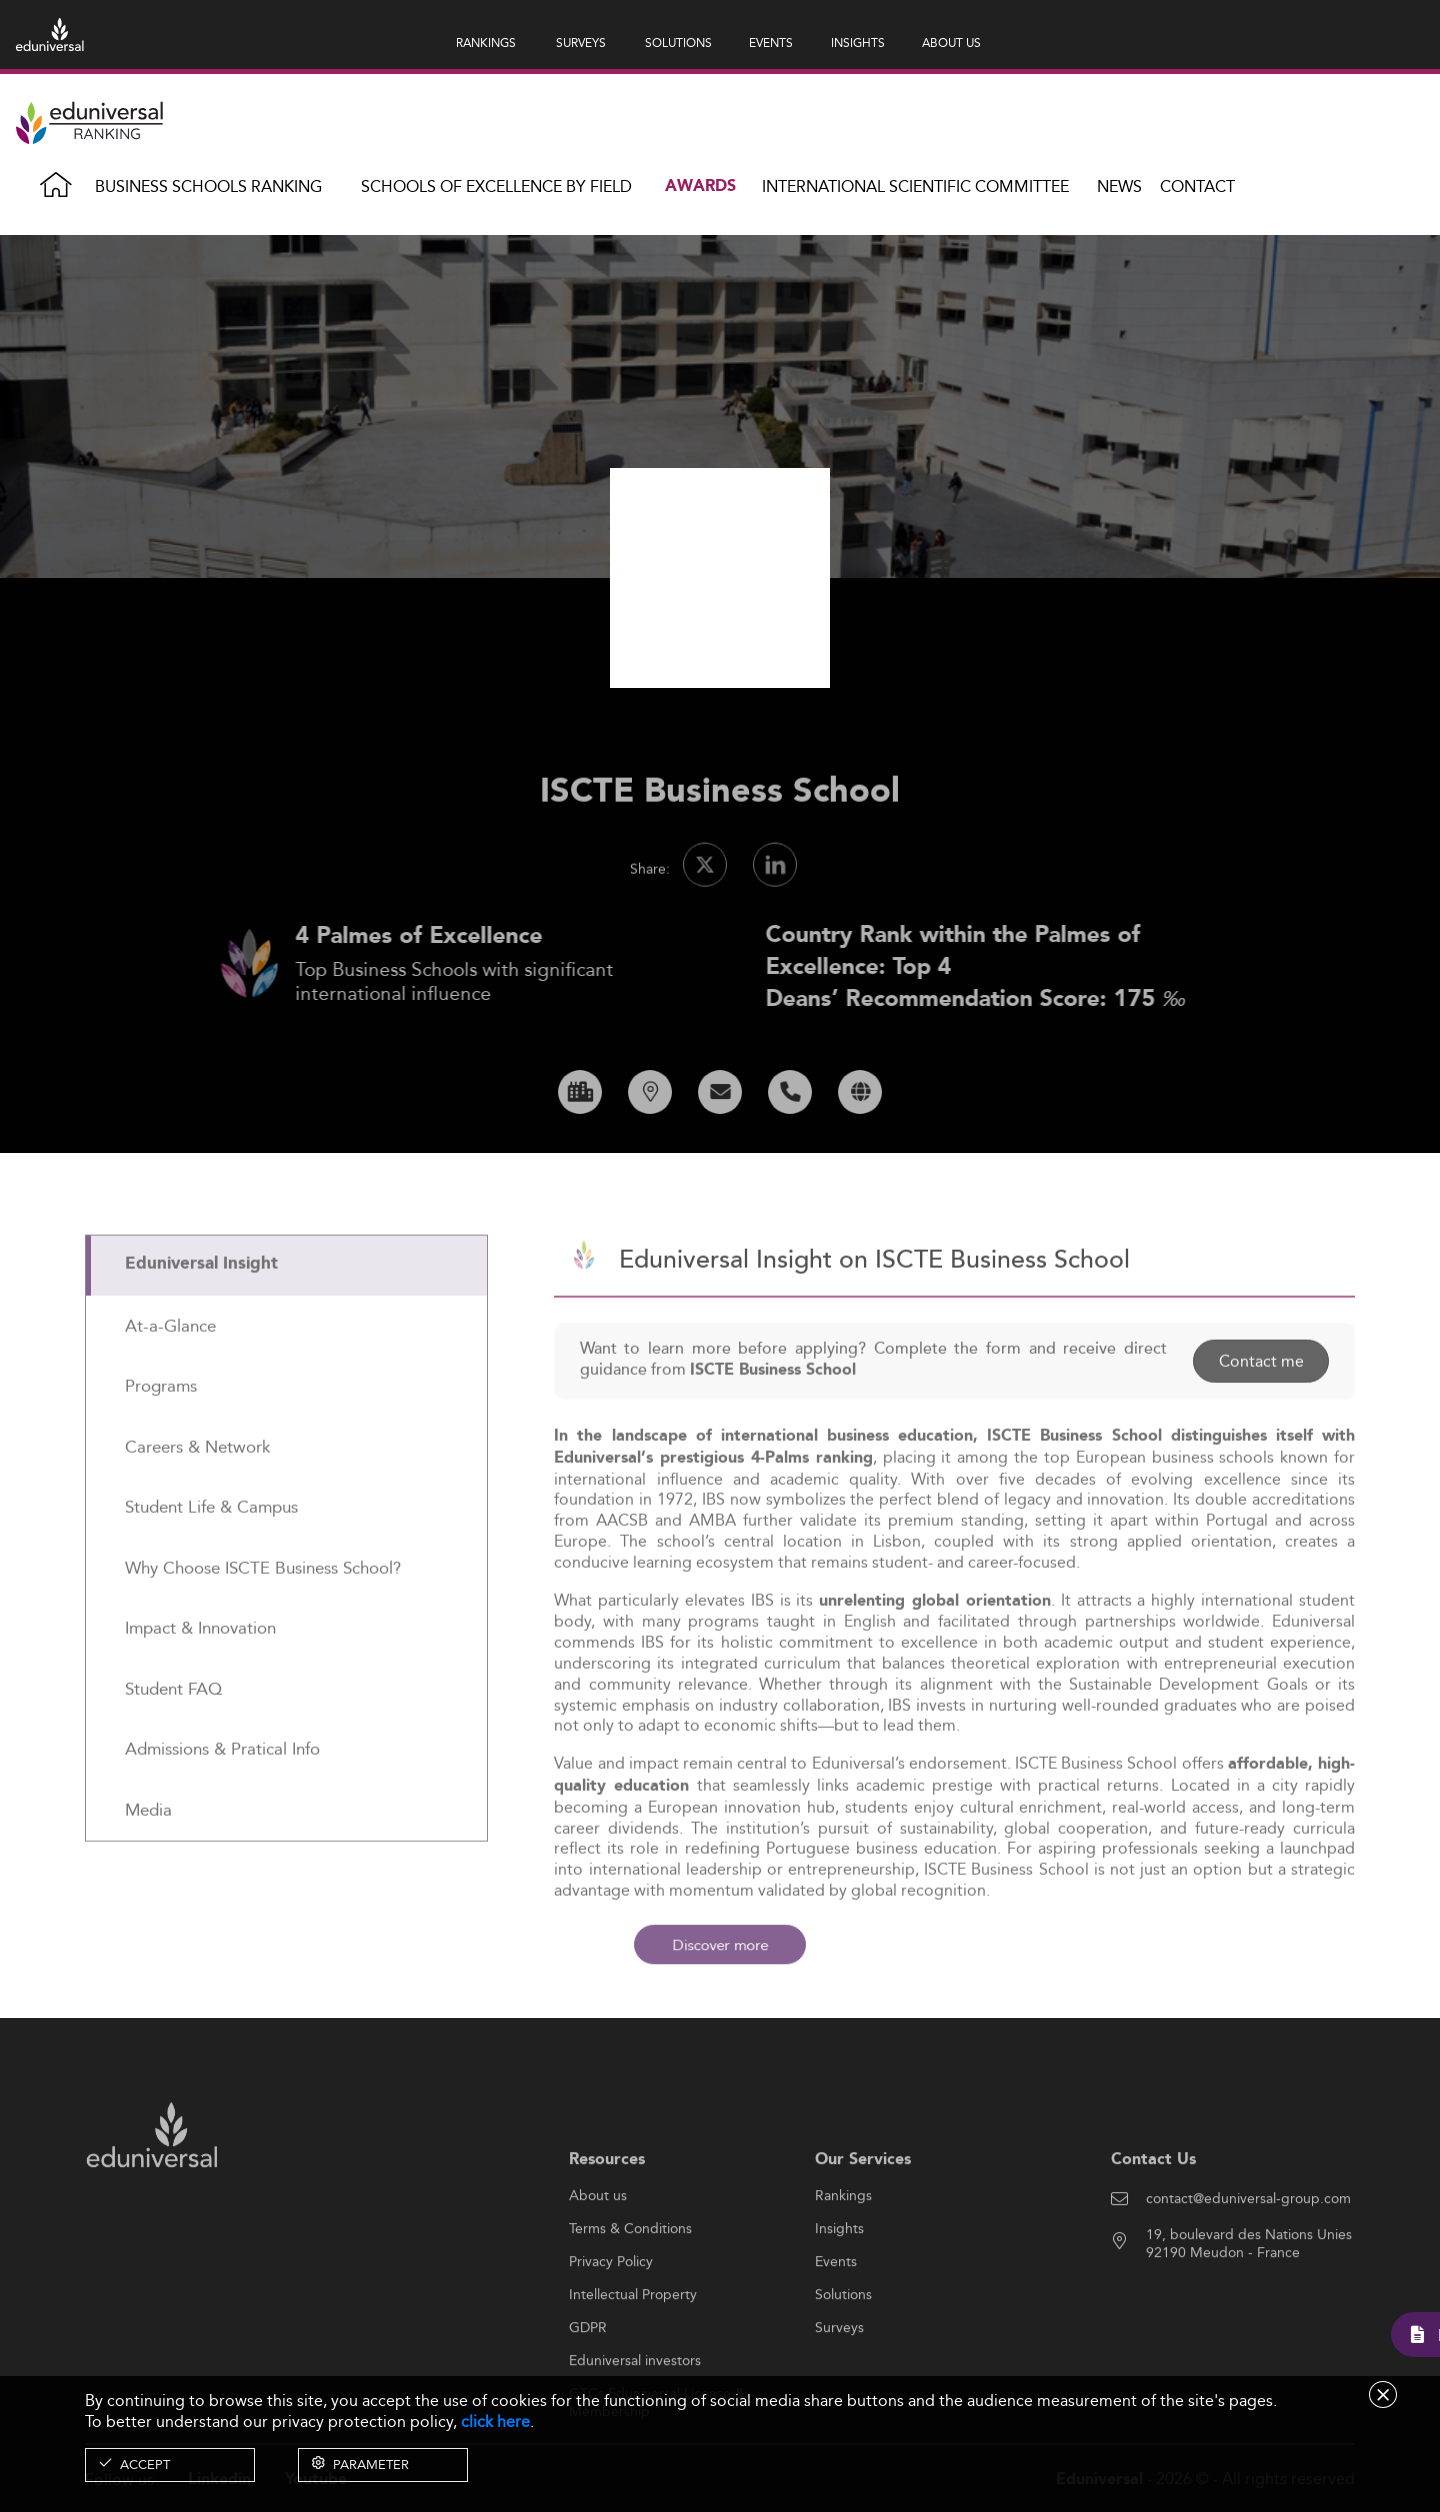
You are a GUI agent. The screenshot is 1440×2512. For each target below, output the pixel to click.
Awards (700, 186)
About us (598, 2258)
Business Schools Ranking (208, 186)
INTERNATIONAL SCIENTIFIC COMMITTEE (915, 186)
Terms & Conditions (630, 2291)
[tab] (286, 1326)
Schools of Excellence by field (496, 186)
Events (836, 2324)
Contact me (1260, 1422)
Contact (1197, 186)
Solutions (843, 2357)
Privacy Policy (611, 2324)
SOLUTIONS (678, 42)
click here (495, 2421)
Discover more (720, 1944)
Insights (839, 2291)
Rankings (843, 2258)
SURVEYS (581, 42)
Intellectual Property (633, 2357)
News (1119, 186)
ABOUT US (951, 42)
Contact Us (1153, 2221)
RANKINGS (486, 42)
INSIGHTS (858, 42)
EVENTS (771, 42)
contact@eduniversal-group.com (1248, 2261)
